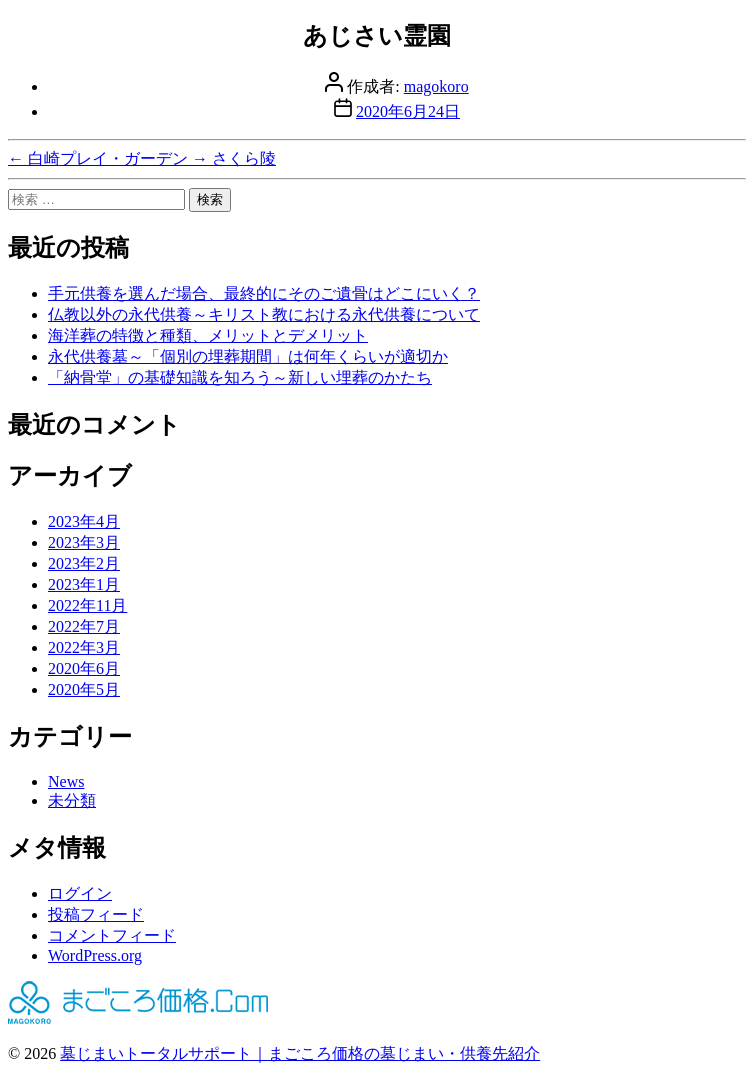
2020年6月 (84, 668)
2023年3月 (84, 542)
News (66, 781)
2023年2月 (84, 563)
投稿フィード (96, 914)
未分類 (72, 800)
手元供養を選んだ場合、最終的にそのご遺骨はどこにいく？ (264, 293)
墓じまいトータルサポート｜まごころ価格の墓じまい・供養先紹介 (300, 1053)
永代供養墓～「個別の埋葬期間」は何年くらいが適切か (248, 356)
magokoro (436, 86)
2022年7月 (84, 626)
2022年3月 (84, 647)
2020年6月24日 (408, 111)
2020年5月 (84, 689)
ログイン (80, 893)
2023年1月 (84, 584)
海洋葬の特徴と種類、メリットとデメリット (208, 335)
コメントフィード (112, 935)
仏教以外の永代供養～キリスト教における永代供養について (264, 314)
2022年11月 (87, 605)
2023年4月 (84, 521)
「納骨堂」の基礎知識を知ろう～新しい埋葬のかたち (240, 377)
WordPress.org (95, 955)
